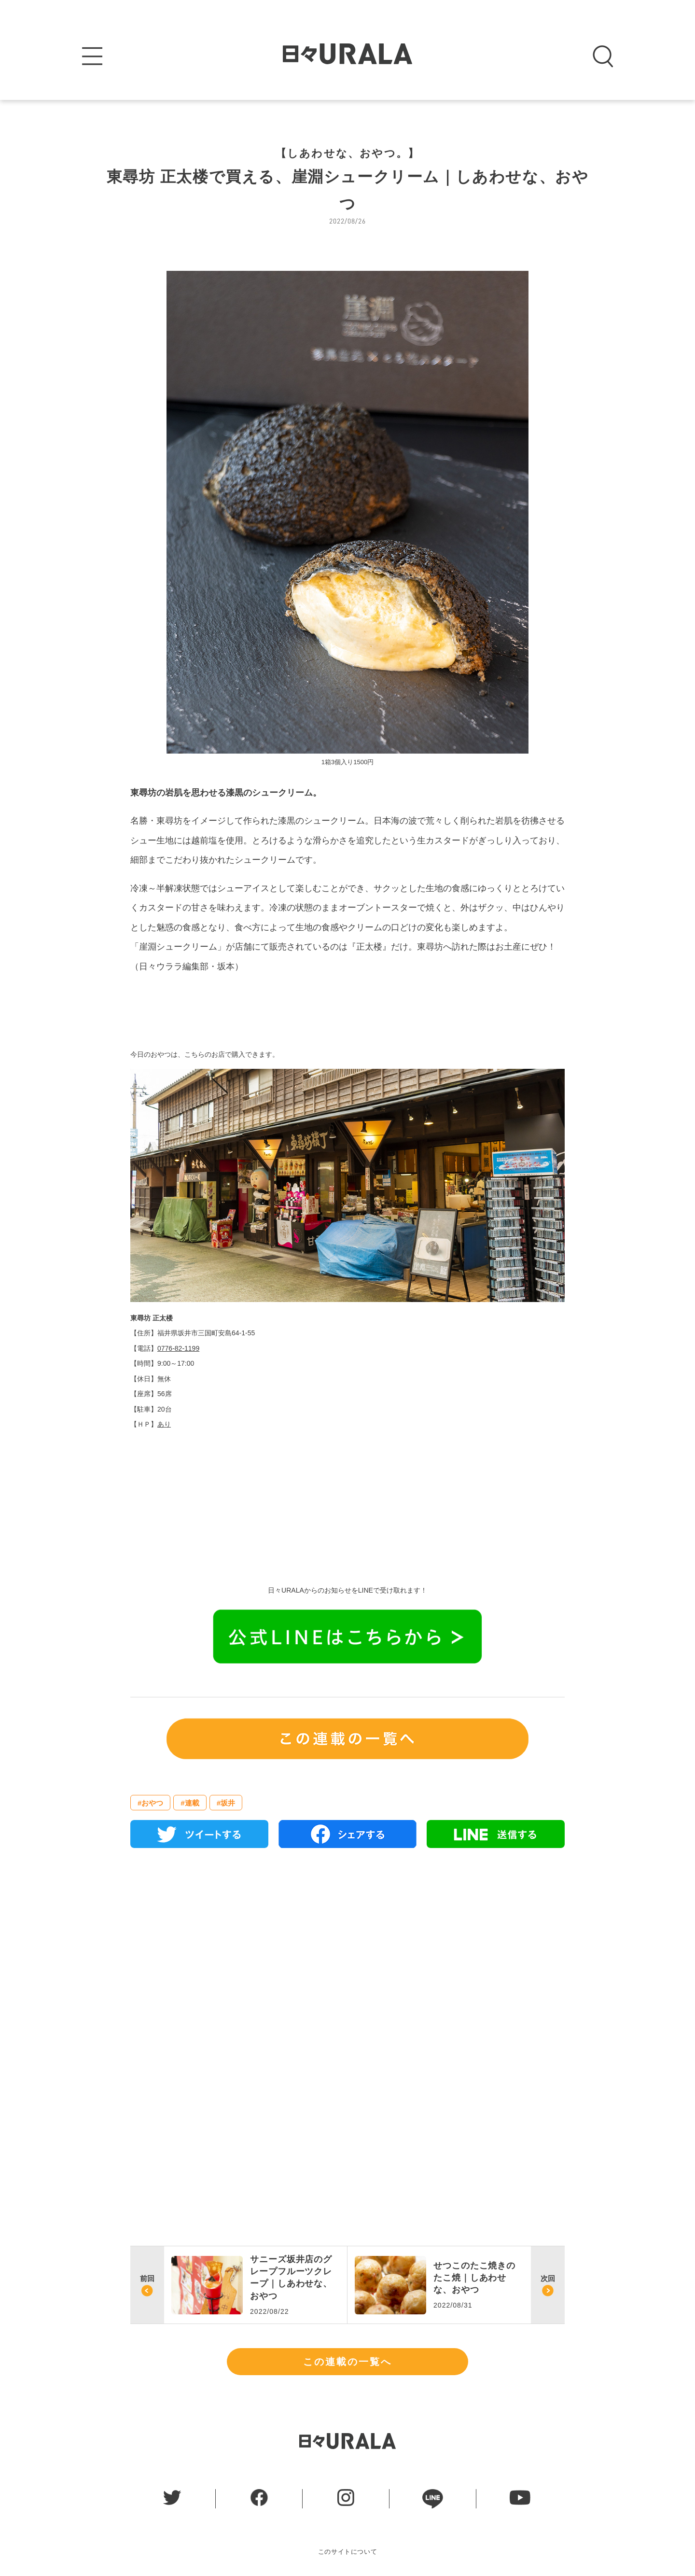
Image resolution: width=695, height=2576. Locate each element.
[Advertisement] (347, 1966)
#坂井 (226, 1803)
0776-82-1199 (178, 1348)
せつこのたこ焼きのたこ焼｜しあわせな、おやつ (474, 2278)
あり (164, 1424)
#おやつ (150, 1803)
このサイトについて (347, 2551)
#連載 (190, 1803)
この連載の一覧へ (347, 2361)
